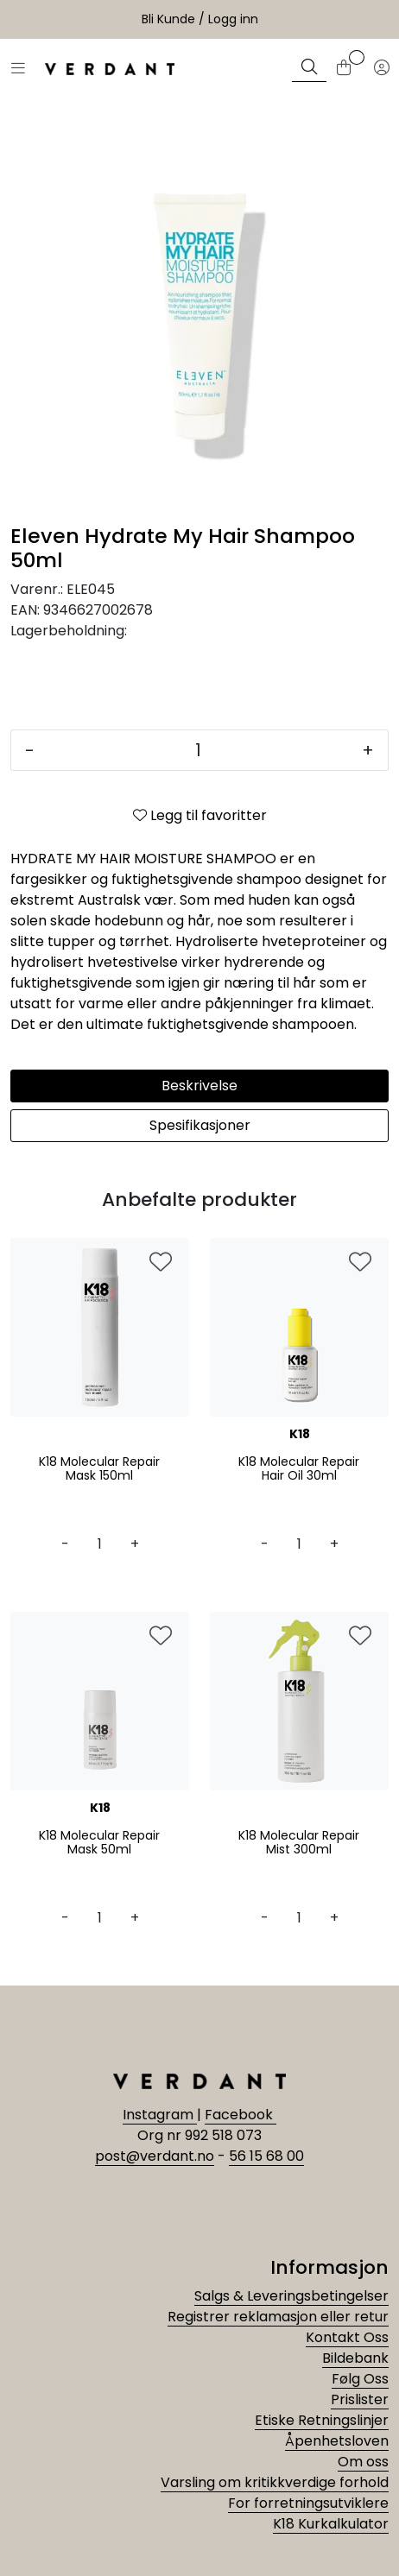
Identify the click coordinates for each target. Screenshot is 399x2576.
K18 (299, 1434)
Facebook (240, 2115)
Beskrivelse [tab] (200, 1085)
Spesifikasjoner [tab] (199, 1125)
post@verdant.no (154, 2156)
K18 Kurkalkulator (331, 2524)
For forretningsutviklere (308, 2503)
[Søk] (309, 69)
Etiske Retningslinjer (322, 2420)
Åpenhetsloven (337, 2441)
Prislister (360, 2399)
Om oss (363, 2462)
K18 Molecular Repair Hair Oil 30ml (298, 1469)
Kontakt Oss (347, 2337)
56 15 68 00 (266, 2156)
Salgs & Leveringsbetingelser (291, 2296)
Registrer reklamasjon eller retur (278, 2317)
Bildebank (355, 2358)
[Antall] (198, 750)
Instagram (160, 2115)
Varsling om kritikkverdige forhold (275, 2482)
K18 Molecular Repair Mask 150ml (99, 1469)
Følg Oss (360, 2379)
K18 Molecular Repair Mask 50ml (99, 1843)
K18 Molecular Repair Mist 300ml (298, 1843)
